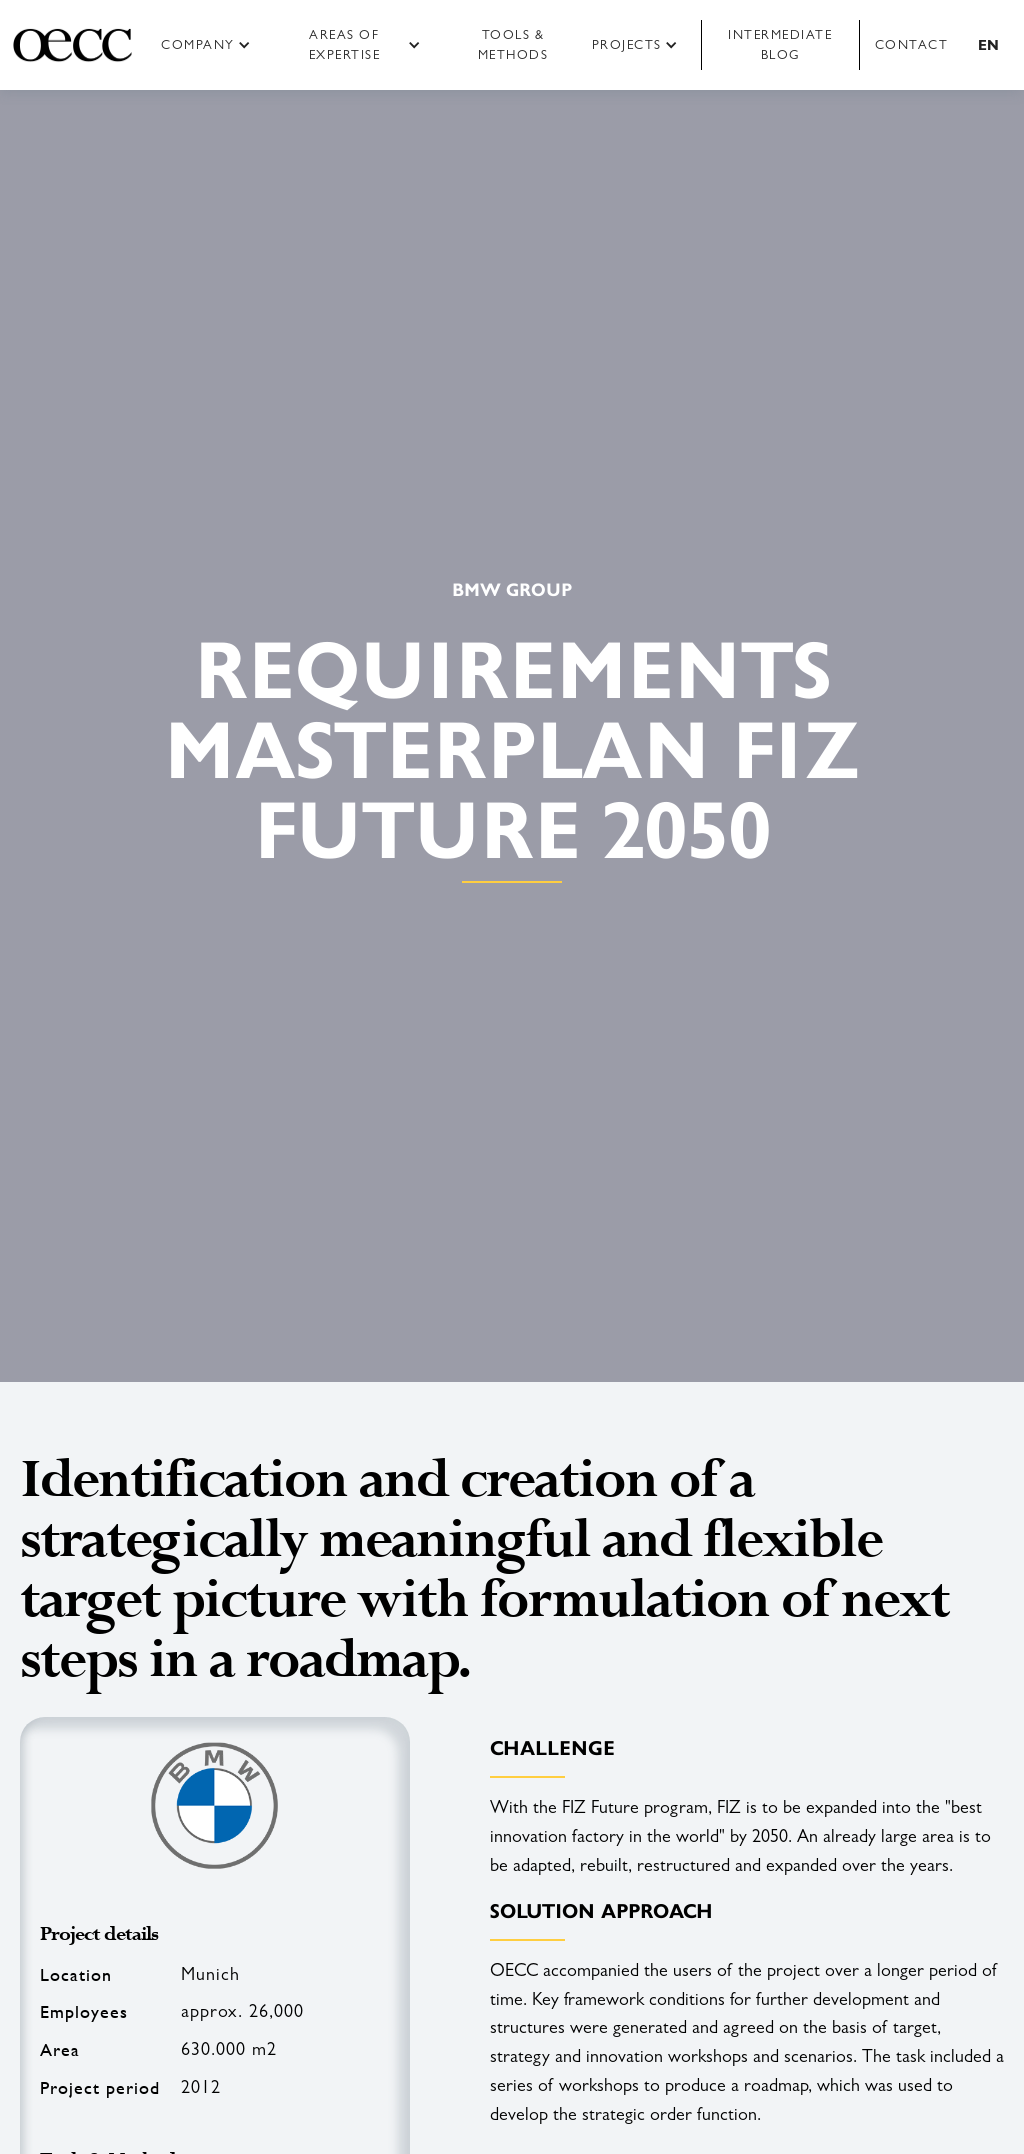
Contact (912, 44)
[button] (212, 45)
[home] (72, 45)
